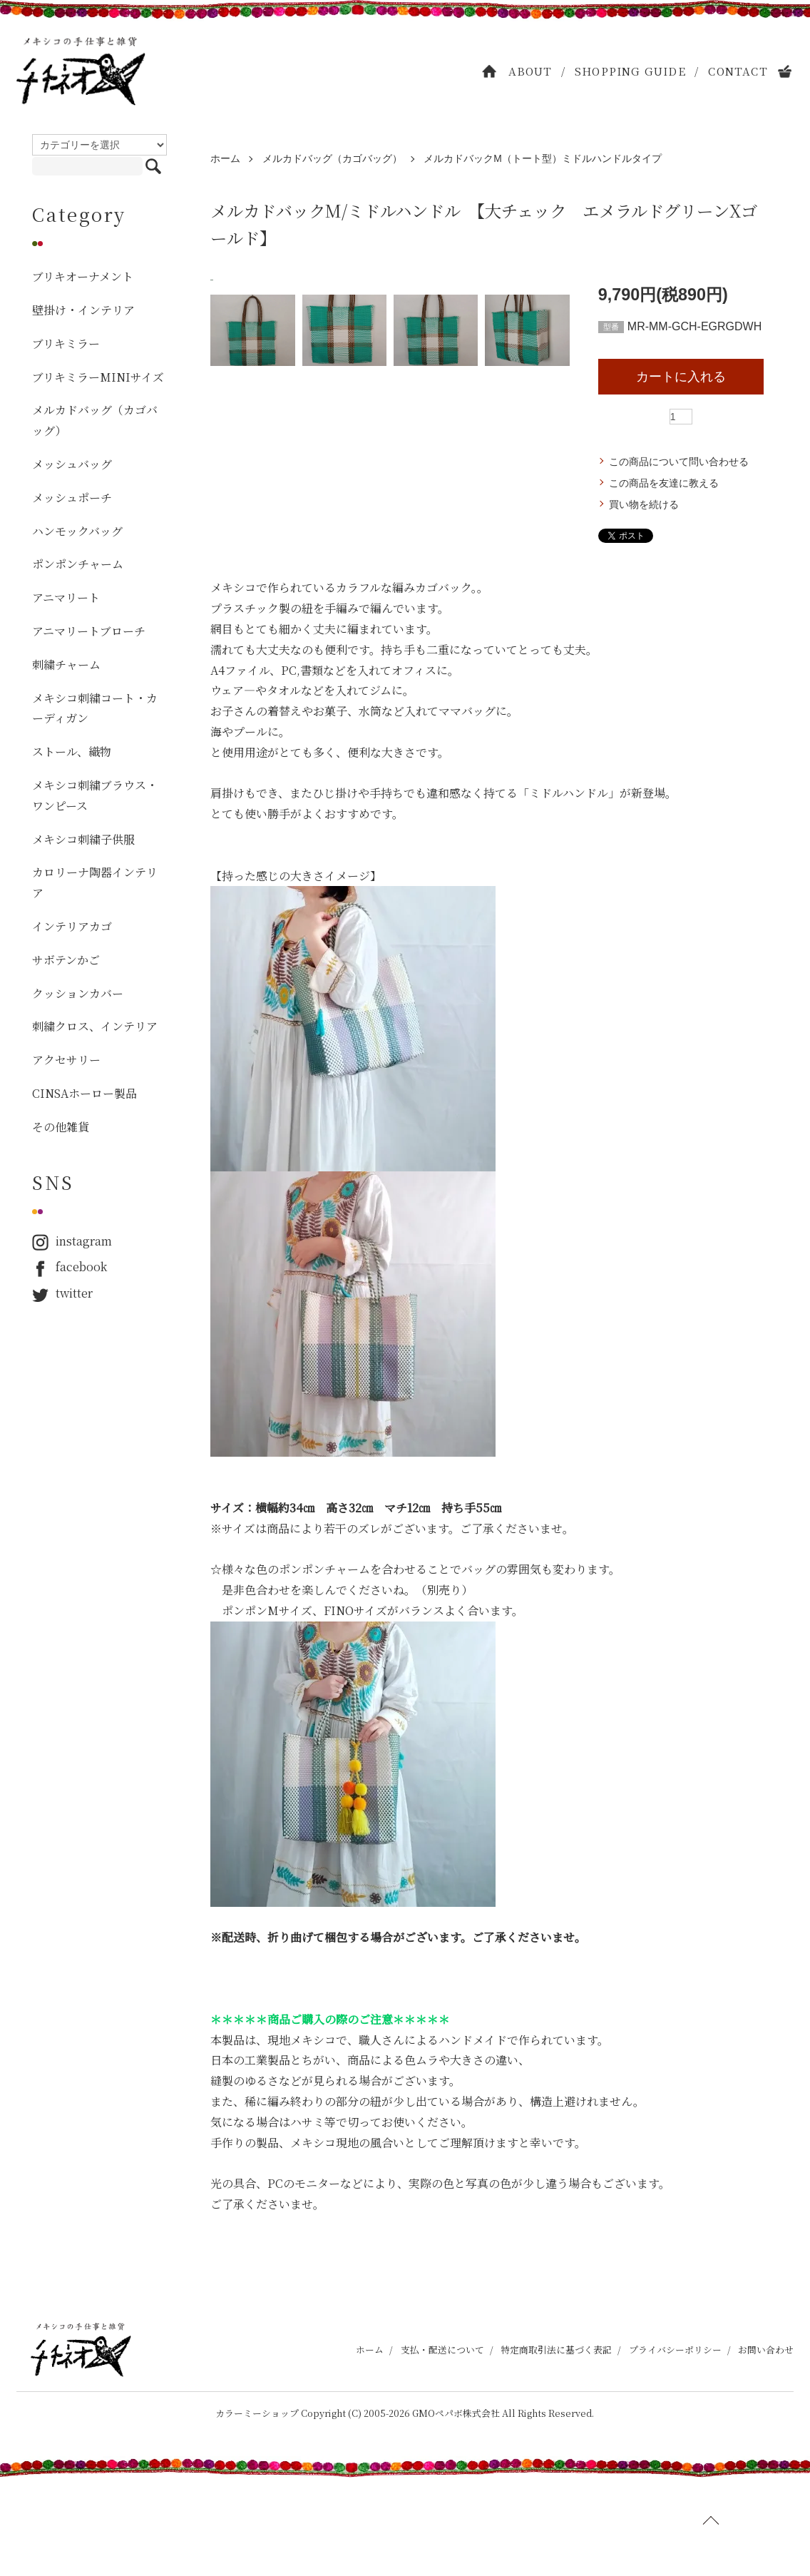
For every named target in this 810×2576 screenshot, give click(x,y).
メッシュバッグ (72, 464)
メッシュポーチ (72, 497)
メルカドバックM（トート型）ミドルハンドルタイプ (543, 158)
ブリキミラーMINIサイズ (98, 377)
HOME (490, 71)
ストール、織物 (71, 751)
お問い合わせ (766, 2448)
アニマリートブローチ (88, 631)
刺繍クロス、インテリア (95, 1026)
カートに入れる (681, 377)
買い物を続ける (644, 504)
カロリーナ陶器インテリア (95, 882)
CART (786, 71)
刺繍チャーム (66, 664)
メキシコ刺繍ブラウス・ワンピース (95, 795)
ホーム (225, 158)
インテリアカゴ (72, 926)
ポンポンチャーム (77, 564)
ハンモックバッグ (77, 531)
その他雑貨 (60, 1127)
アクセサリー (66, 1060)
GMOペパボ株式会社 (456, 2511)
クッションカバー (77, 993)
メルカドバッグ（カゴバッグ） (332, 158)
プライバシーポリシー (675, 2448)
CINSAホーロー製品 (84, 1093)
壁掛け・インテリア (83, 310)
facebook (69, 1267)
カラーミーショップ (257, 2511)
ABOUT (530, 70)
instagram (72, 1242)
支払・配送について (442, 2448)
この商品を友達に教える (664, 483)
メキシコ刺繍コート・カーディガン (95, 708)
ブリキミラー (66, 343)
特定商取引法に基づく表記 (556, 2448)
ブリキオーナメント (82, 276)
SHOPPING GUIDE (630, 70)
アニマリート (66, 597)
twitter (62, 1294)
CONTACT (737, 70)
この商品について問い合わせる (679, 461)
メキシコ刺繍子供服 (83, 839)
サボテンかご (66, 960)
